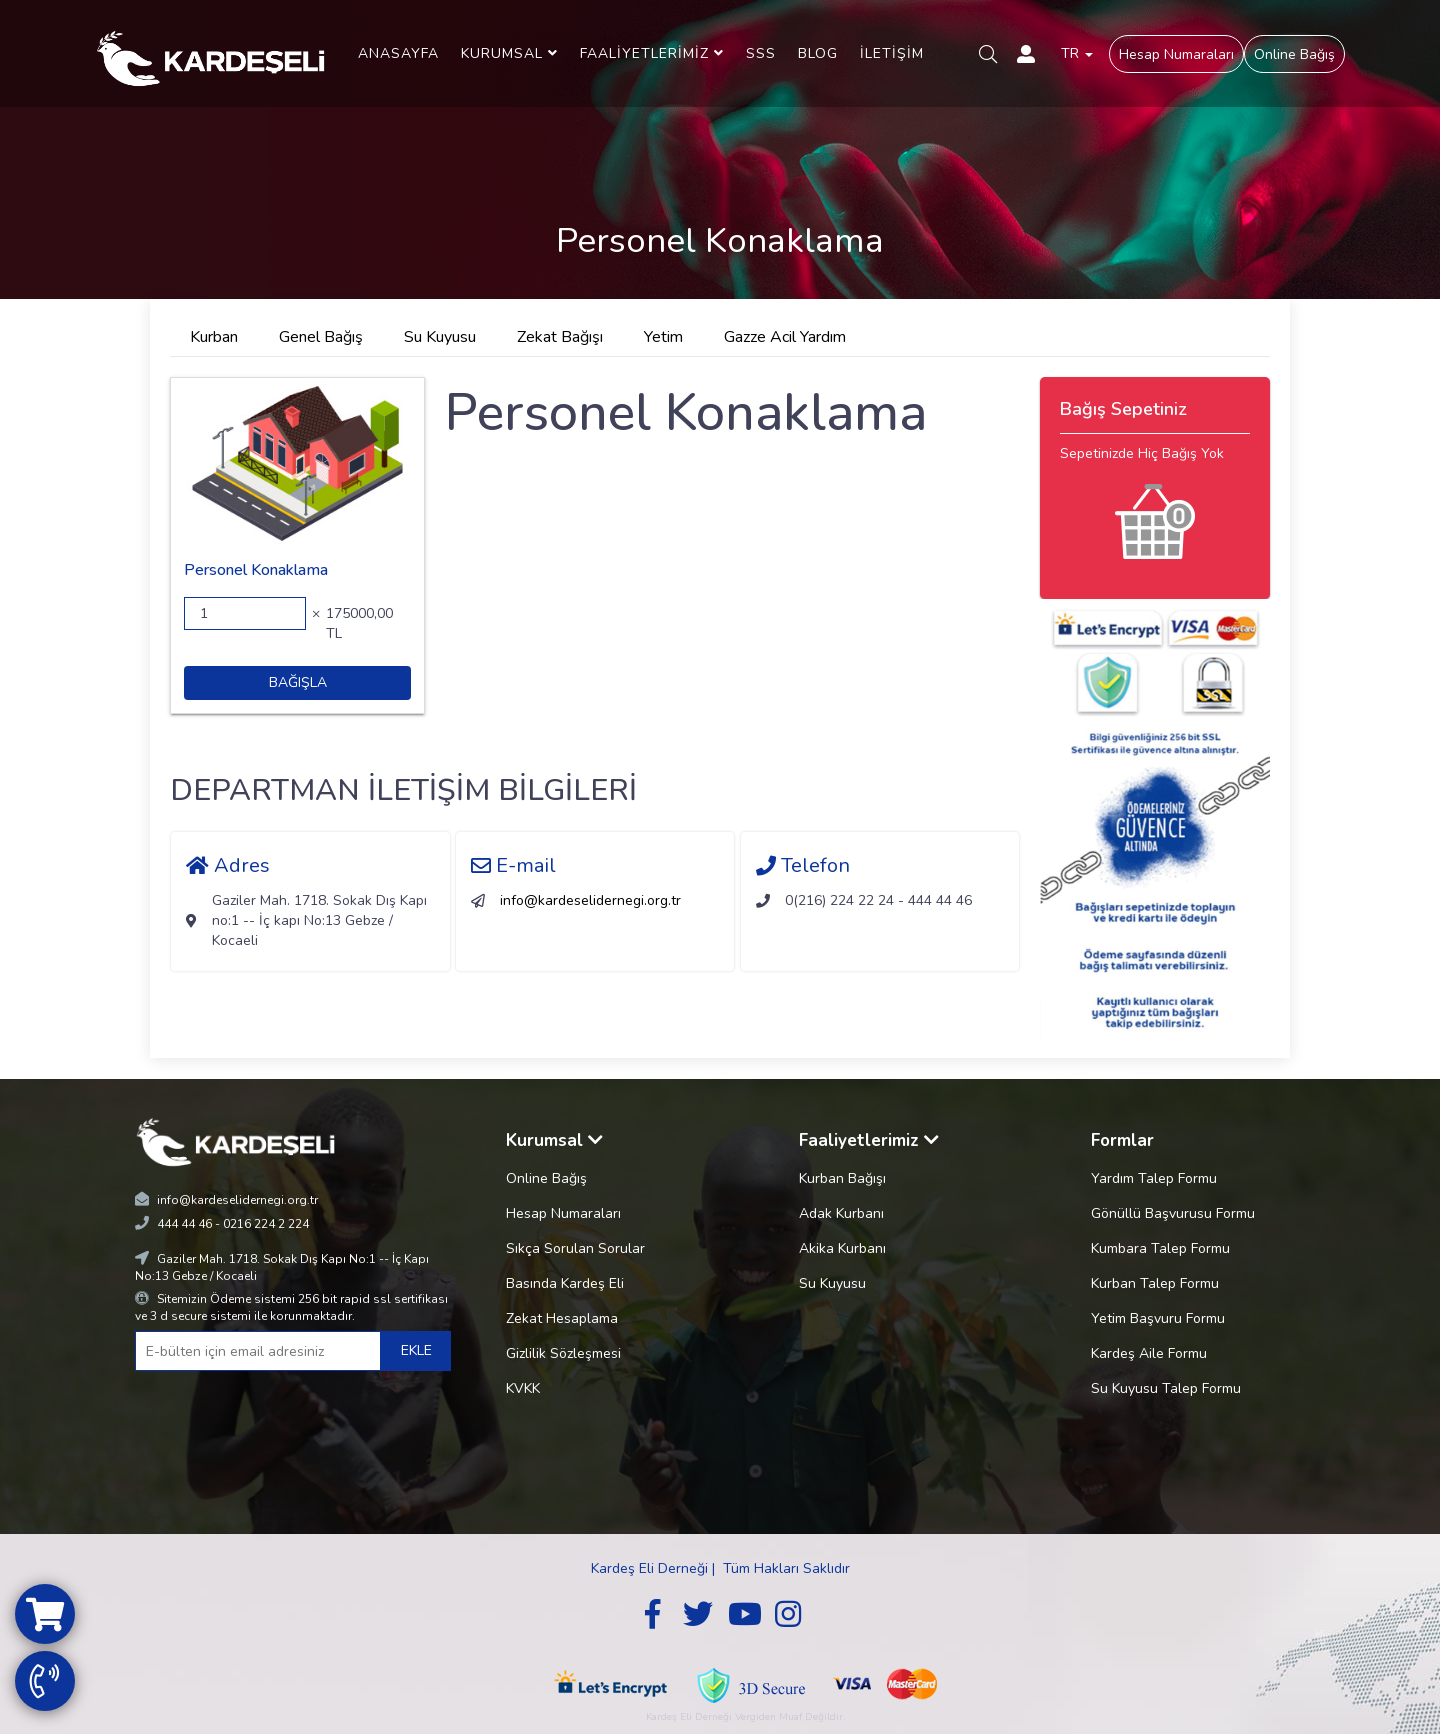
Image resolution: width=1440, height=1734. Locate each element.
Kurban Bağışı (842, 1178)
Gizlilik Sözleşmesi (563, 1353)
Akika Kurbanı (842, 1248)
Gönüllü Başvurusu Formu (1173, 1213)
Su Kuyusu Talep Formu (1166, 1388)
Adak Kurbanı (841, 1213)
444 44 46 (184, 1224)
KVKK (523, 1388)
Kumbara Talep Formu (1160, 1248)
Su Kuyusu (440, 337)
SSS (761, 53)
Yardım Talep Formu (1154, 1178)
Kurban (214, 337)
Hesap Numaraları (1176, 54)
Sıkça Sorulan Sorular (575, 1248)
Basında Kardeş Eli (565, 1283)
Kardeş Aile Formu (1149, 1353)
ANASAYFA (398, 53)
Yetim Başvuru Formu (1158, 1318)
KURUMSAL (509, 53)
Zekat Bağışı (560, 337)
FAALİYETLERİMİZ (652, 53)
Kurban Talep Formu (1155, 1283)
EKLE (416, 1350)
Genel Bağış (321, 337)
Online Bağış (1294, 54)
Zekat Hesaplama (562, 1318)
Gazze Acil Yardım (785, 337)
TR (1077, 53)
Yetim (663, 337)
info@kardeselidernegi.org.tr (590, 900)
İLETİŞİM (892, 53)
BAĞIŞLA (298, 682)
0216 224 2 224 (266, 1224)
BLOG (818, 53)
